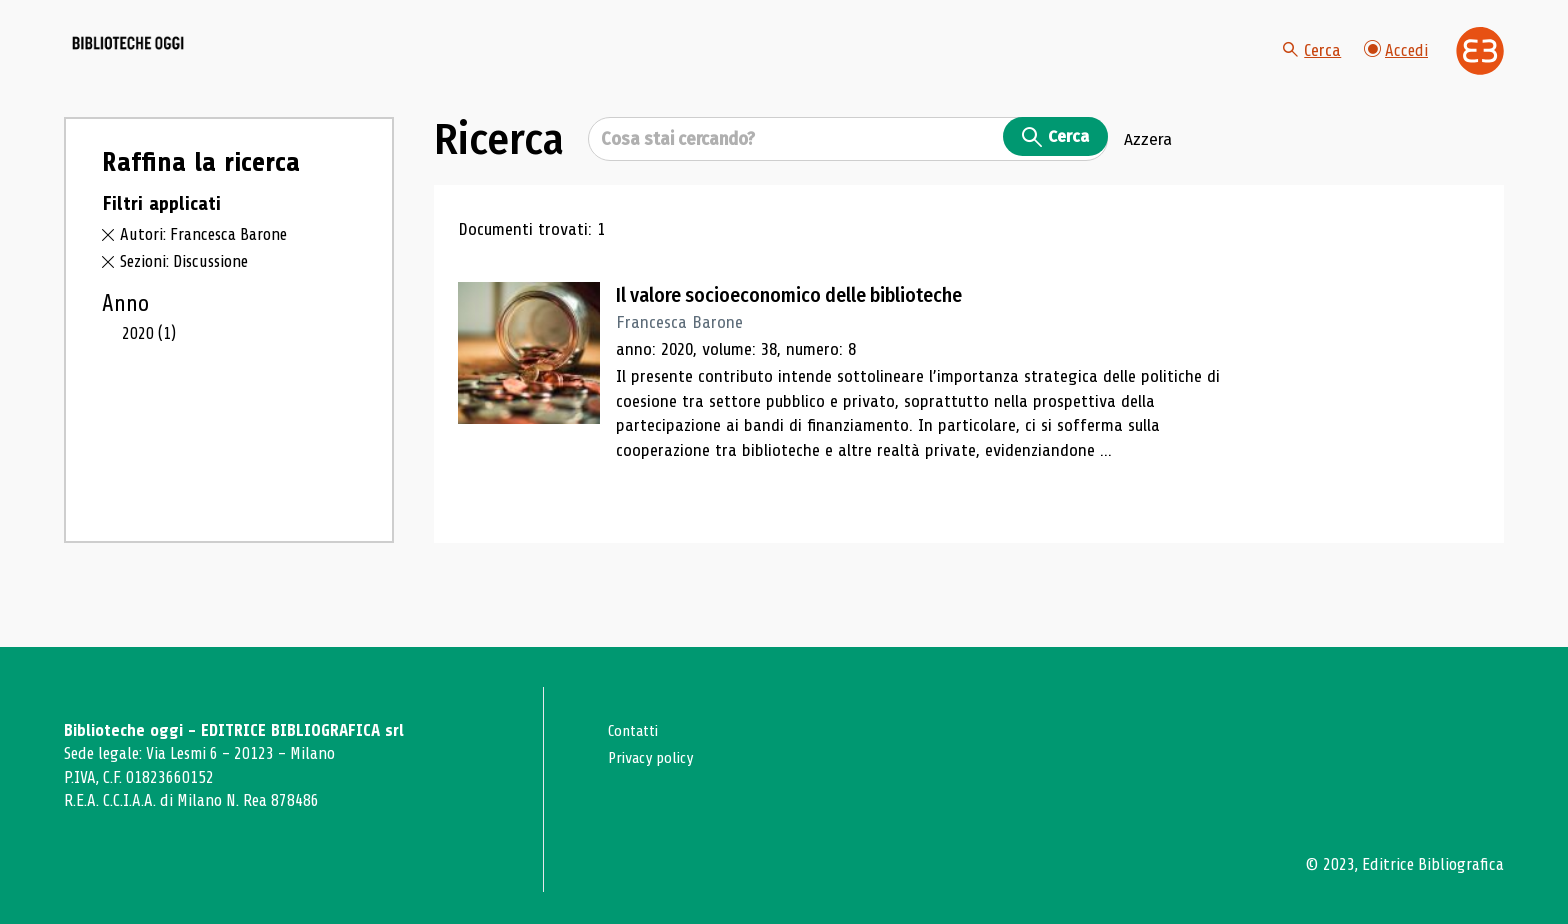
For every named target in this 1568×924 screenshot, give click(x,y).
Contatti (636, 730)
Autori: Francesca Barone (209, 274)
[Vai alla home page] (176, 71)
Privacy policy (655, 757)
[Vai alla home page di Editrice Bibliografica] (1480, 71)
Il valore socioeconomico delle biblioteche (812, 335)
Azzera (1148, 179)
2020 (150, 373)
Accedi (1395, 69)
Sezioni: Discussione (189, 300)
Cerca (1309, 70)
